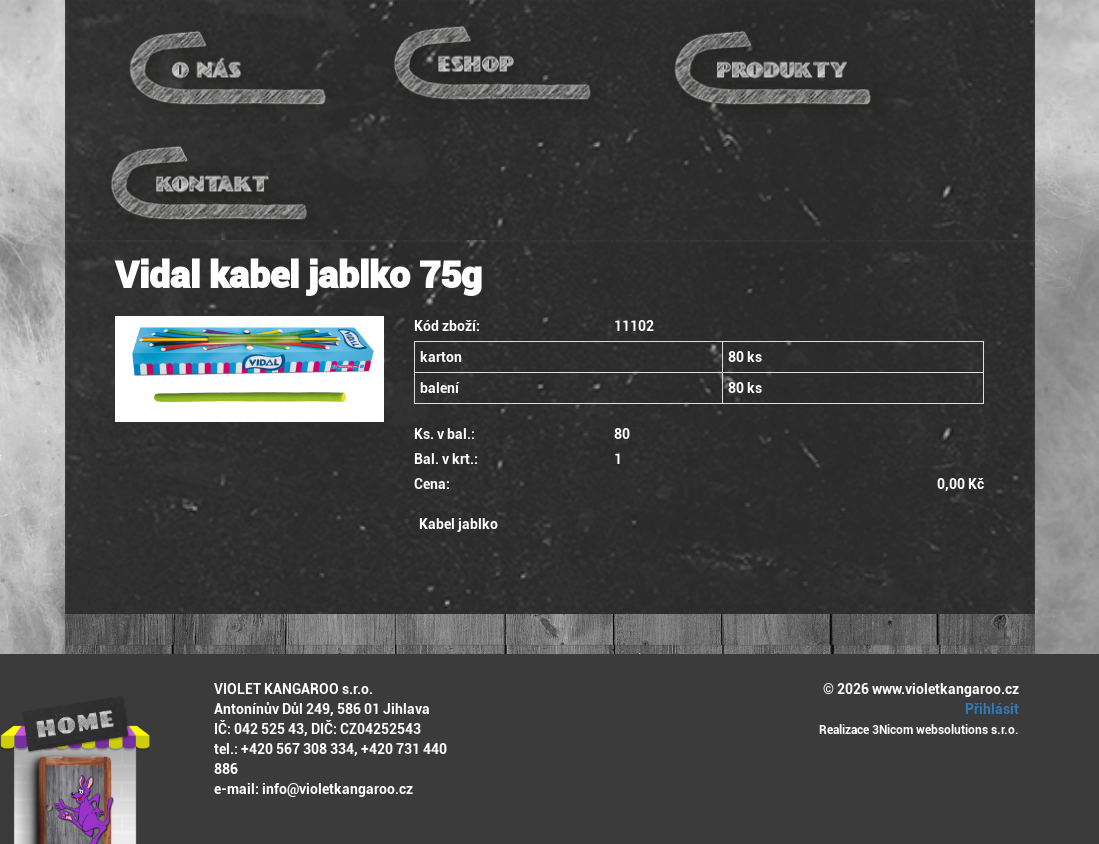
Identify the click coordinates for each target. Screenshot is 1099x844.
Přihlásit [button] (989, 709)
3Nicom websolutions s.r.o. (945, 730)
